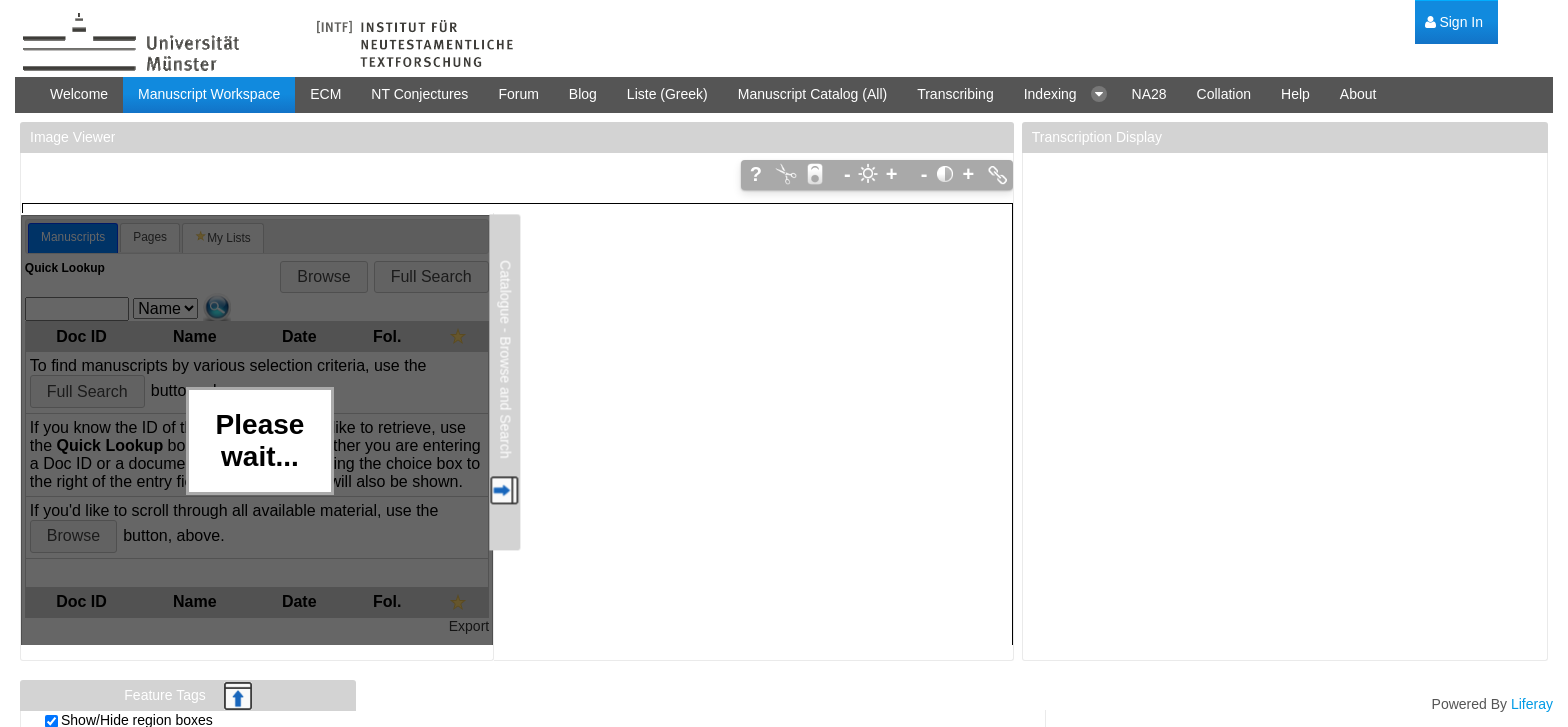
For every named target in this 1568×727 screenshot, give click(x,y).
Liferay (1532, 704)
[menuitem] (1454, 22)
